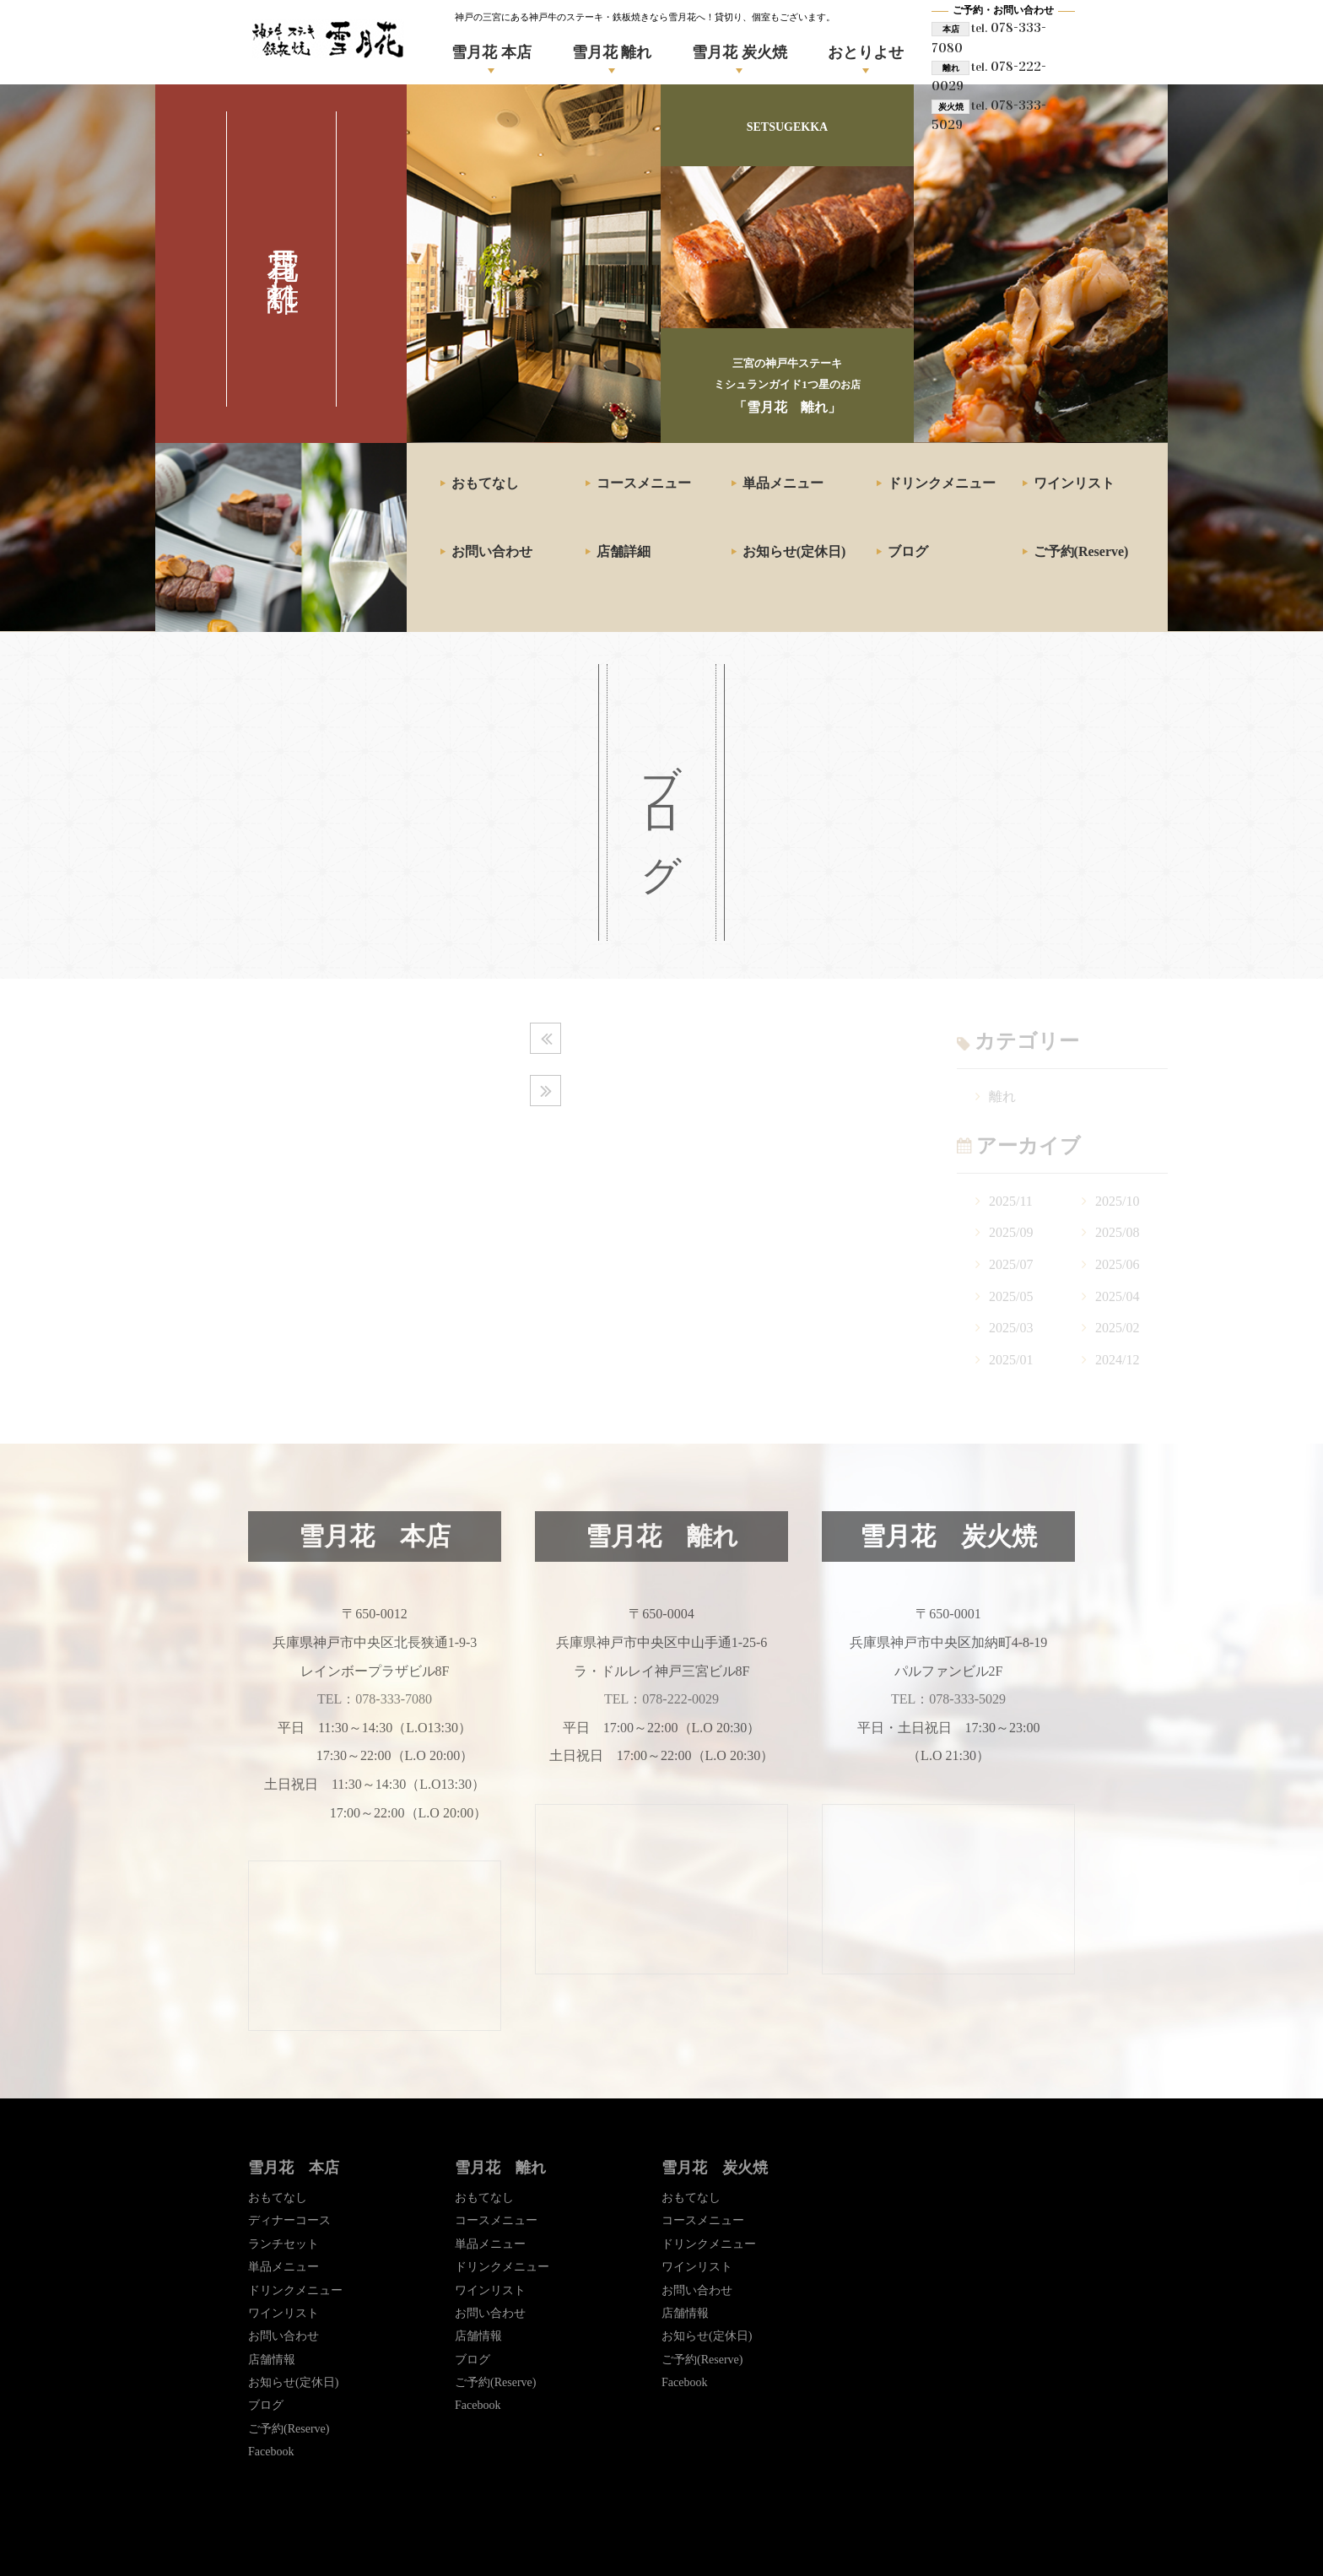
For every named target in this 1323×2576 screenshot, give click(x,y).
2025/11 (1011, 1201)
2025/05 (1011, 1296)
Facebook (271, 2451)
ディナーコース (289, 2220)
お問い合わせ (491, 551)
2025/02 (1117, 1327)
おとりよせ (866, 52)
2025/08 (1117, 1232)
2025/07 (1011, 1264)
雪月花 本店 (491, 52)
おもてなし (485, 483)
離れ (1002, 1096)
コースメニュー (644, 483)
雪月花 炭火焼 (739, 52)
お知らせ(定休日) (794, 551)
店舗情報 (271, 2359)
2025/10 (1117, 1201)
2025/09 (1011, 1232)
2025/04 (1117, 1296)
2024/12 (1117, 1360)
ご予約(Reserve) (1081, 551)
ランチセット (283, 2244)
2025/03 (1011, 1327)
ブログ (908, 551)
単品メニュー (783, 483)
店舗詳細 (624, 551)
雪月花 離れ (612, 52)
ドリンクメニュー (942, 483)
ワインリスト (1074, 483)
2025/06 (1117, 1264)
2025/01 (1011, 1360)
